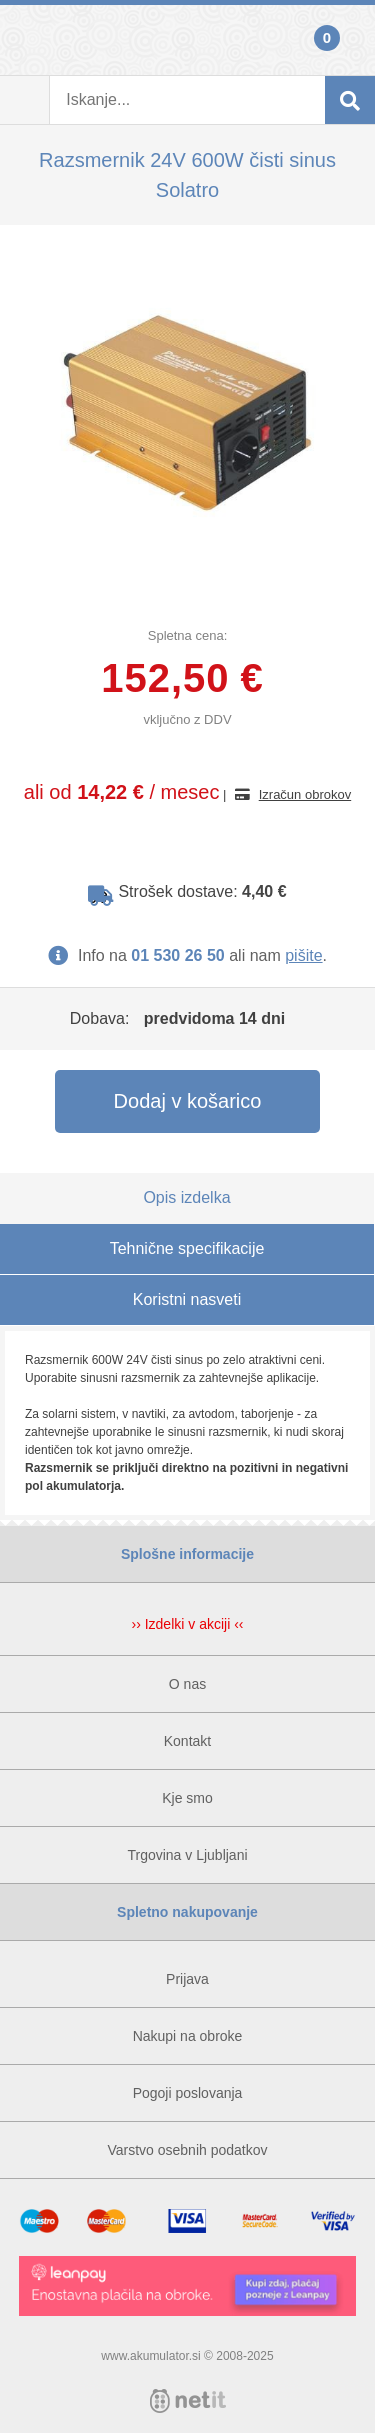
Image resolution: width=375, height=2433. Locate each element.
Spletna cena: (188, 635)
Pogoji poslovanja (188, 2093)
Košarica (350, 40)
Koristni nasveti (187, 1299)
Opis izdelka (186, 1197)
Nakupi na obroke (188, 2036)
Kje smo (187, 1798)
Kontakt (187, 1741)
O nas (187, 1684)
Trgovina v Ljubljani (187, 1855)
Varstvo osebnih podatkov (187, 2150)
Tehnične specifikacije (187, 1248)
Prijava (25, 40)
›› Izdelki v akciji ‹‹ (187, 1624)
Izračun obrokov (305, 794)
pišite (303, 955)
